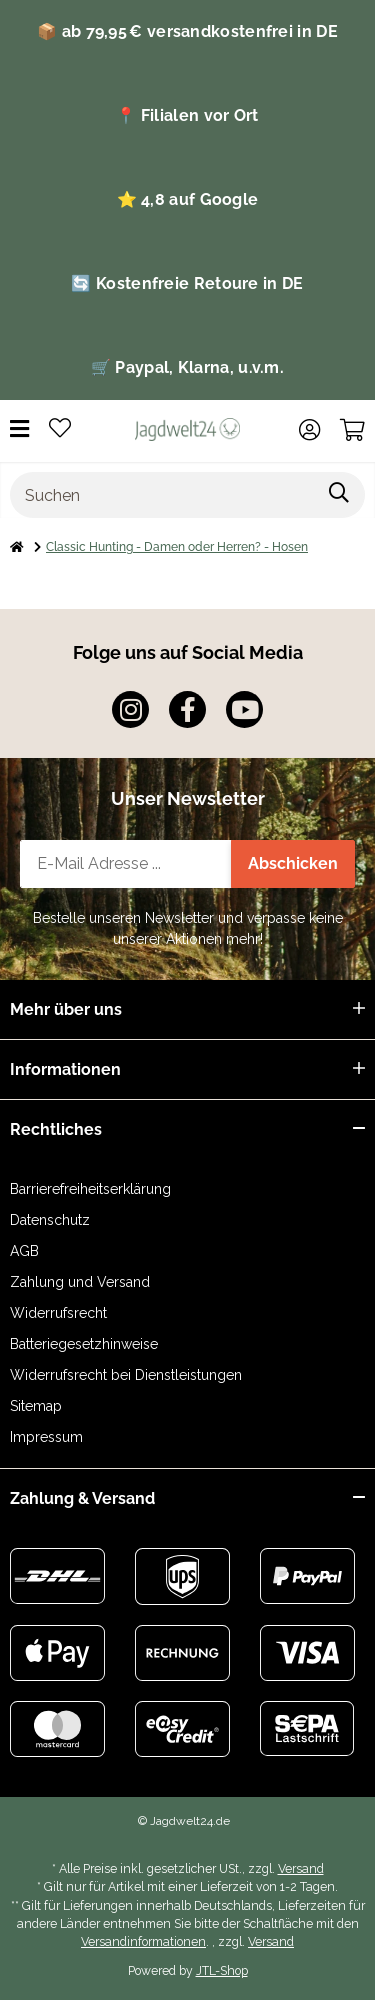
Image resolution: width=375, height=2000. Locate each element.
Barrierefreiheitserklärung (90, 1189)
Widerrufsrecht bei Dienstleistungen (126, 1375)
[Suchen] (162, 495)
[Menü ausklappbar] (19, 429)
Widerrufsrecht (58, 1313)
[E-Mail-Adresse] (126, 864)
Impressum (46, 1437)
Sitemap (36, 1406)
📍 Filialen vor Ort (187, 115)
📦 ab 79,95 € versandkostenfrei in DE (187, 31)
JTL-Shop (222, 1970)
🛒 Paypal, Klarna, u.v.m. (187, 367)
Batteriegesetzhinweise (84, 1344)
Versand (301, 1868)
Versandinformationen (143, 1941)
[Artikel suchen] (339, 495)
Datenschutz (50, 1220)
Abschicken (293, 863)
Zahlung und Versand (80, 1282)
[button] (309, 430)
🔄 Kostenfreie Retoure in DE (187, 283)
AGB (24, 1251)
